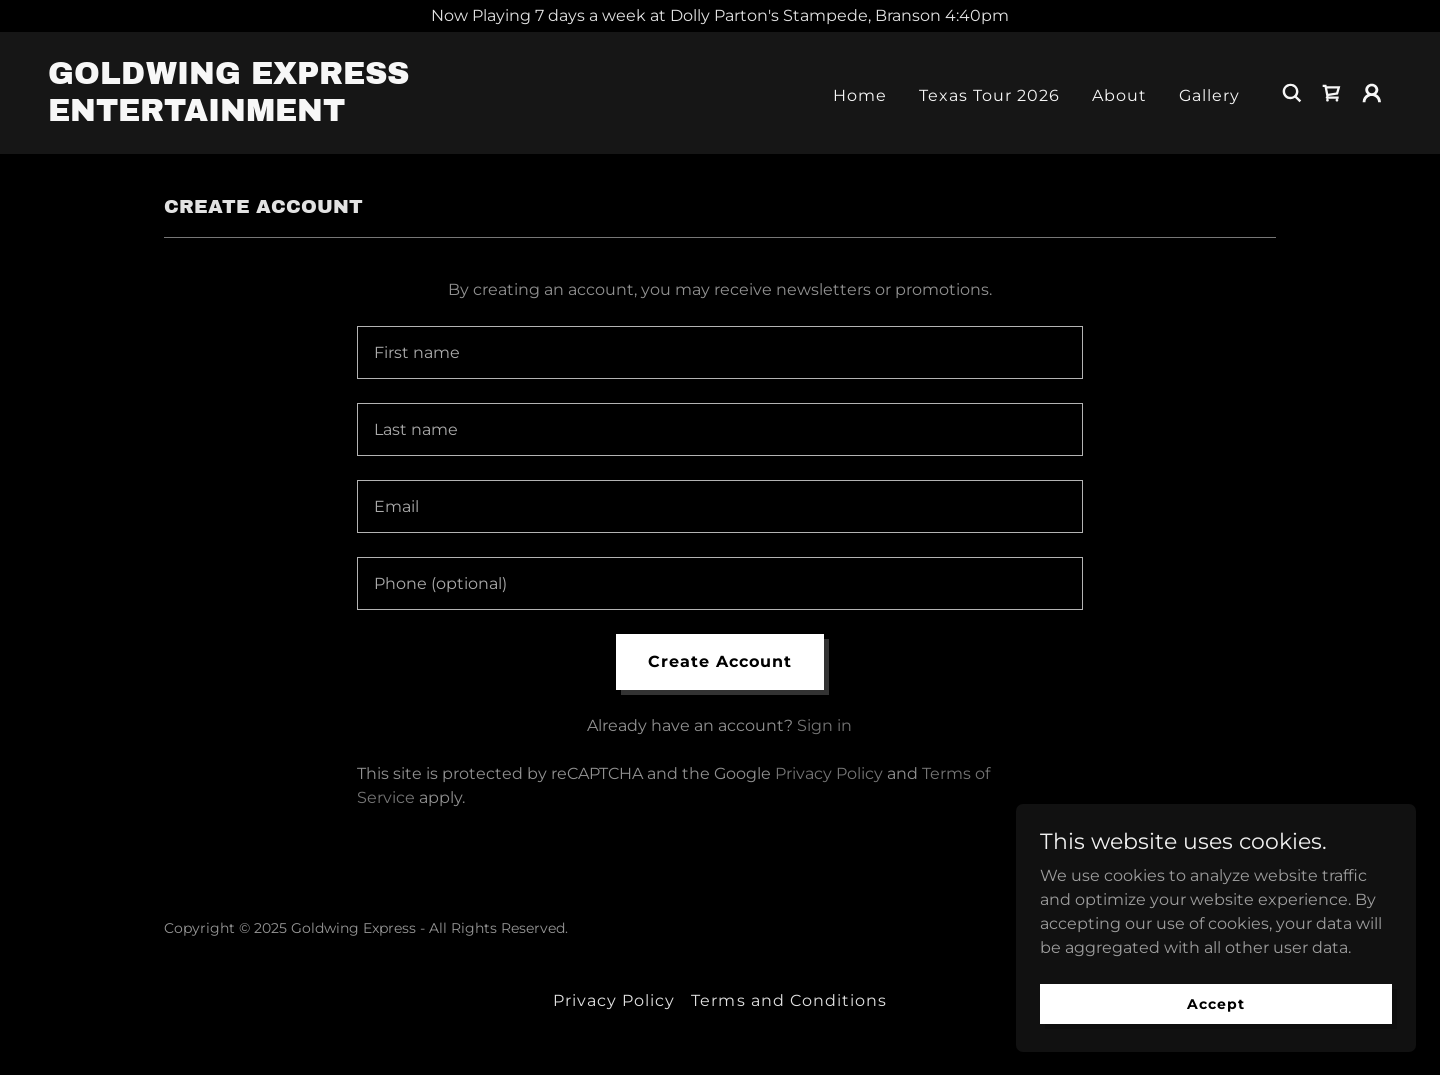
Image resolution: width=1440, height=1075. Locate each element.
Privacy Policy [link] (829, 773)
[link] (236, 115)
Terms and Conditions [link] (788, 1000)
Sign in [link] (824, 725)
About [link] (1119, 95)
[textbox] (719, 352)
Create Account (720, 661)
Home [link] (860, 95)
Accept (1215, 1003)
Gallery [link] (1209, 95)
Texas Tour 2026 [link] (989, 95)
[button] (1372, 93)
